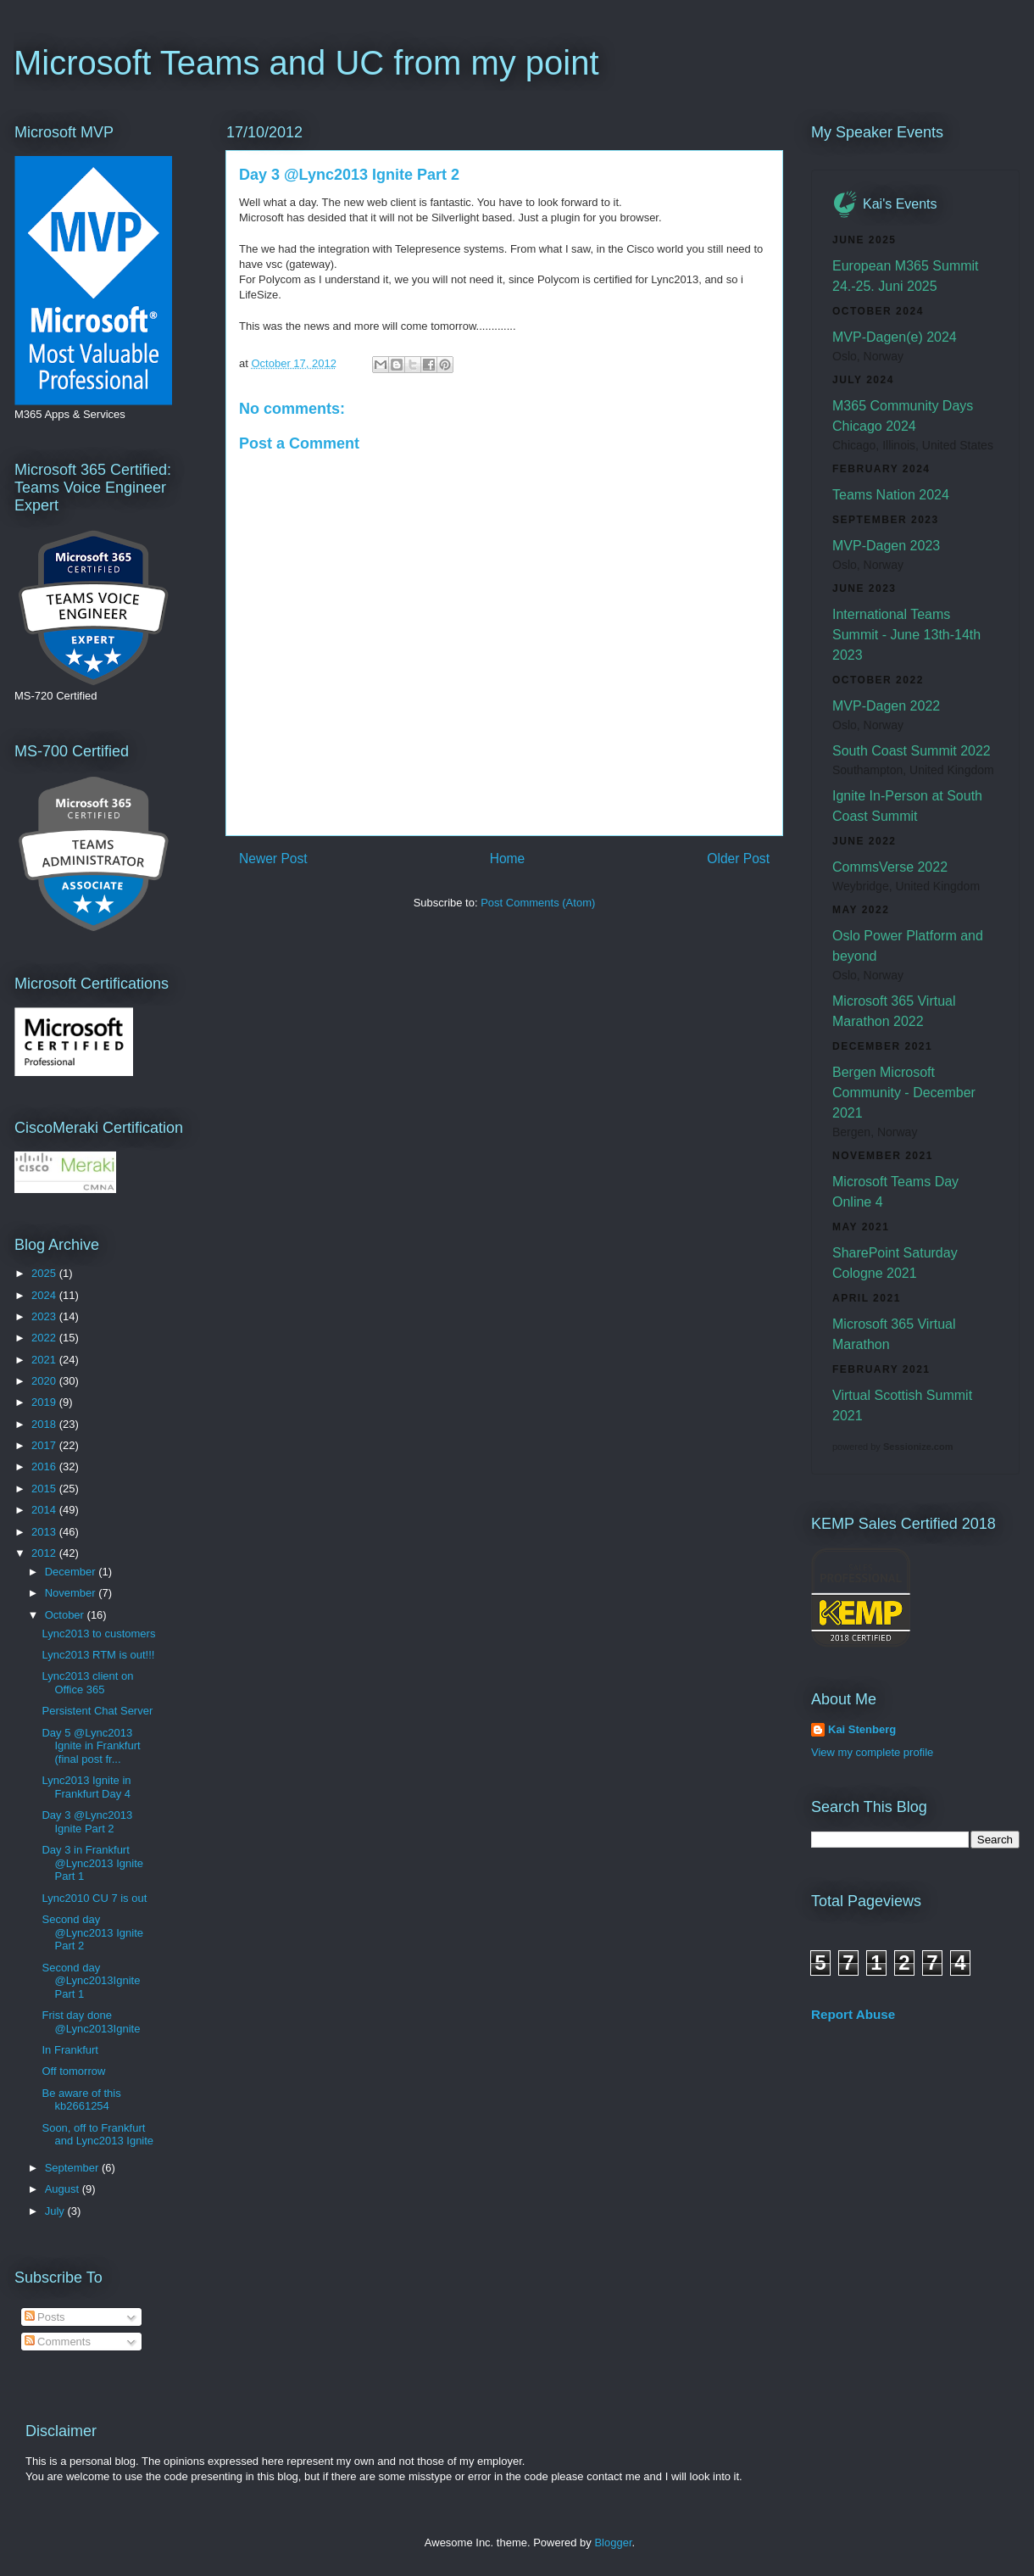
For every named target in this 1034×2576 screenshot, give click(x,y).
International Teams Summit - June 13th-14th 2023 (906, 634)
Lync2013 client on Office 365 (87, 1683)
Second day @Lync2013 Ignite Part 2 (92, 1932)
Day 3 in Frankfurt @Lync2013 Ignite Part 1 (92, 1862)
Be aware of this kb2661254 (81, 2100)
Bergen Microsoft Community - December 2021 (904, 1092)
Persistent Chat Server (97, 1710)
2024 (45, 1295)
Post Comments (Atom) (538, 902)
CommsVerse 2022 (890, 867)
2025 (45, 1273)
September (73, 2167)
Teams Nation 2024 (890, 495)
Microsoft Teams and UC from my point (306, 62)
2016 (45, 1466)
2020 (45, 1380)
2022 (45, 1337)
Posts (45, 2317)
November (72, 1592)
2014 (45, 1509)
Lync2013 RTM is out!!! (98, 1654)
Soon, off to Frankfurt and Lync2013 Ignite (97, 2135)
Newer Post (273, 858)
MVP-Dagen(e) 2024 (894, 337)
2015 (45, 1488)
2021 (45, 1359)
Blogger (612, 2542)
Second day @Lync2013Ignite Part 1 (91, 1980)
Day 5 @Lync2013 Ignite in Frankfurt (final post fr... (91, 1745)
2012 (45, 1553)
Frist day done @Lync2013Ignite (91, 2022)
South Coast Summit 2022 (911, 751)
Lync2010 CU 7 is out (94, 1898)
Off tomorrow (73, 2071)
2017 (45, 1445)
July (56, 2211)
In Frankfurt (69, 2050)
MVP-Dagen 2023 (886, 545)
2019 (45, 1402)
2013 (45, 1531)
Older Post (738, 858)
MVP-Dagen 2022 (886, 706)
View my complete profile (872, 1752)
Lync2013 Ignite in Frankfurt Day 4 (86, 1787)
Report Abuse (853, 2014)
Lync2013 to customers (98, 1633)
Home (507, 858)
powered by (892, 1446)
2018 (45, 1424)
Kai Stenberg (862, 1729)
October (66, 1615)
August (63, 2189)
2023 (45, 1316)
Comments (58, 2341)
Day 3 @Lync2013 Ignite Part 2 (87, 1822)
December (72, 1571)
